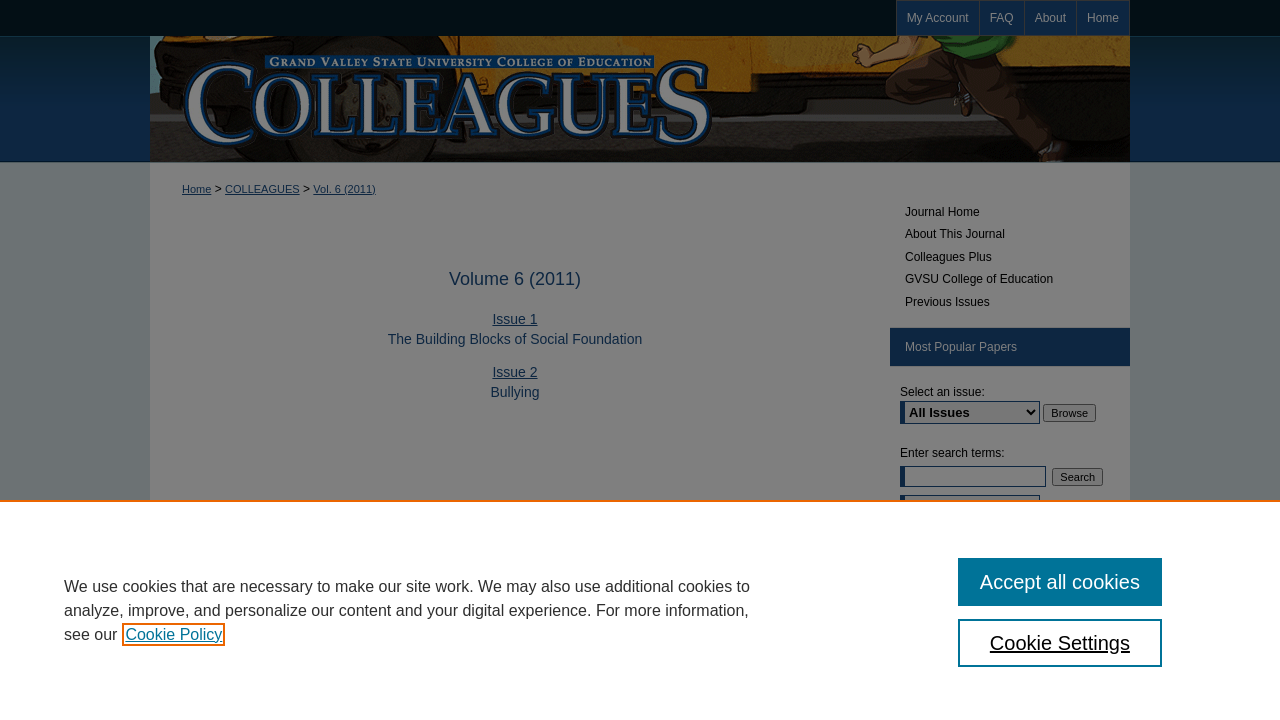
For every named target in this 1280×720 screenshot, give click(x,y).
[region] (640, 610)
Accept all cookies (1060, 582)
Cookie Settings (1060, 643)
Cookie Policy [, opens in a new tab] (173, 634)
